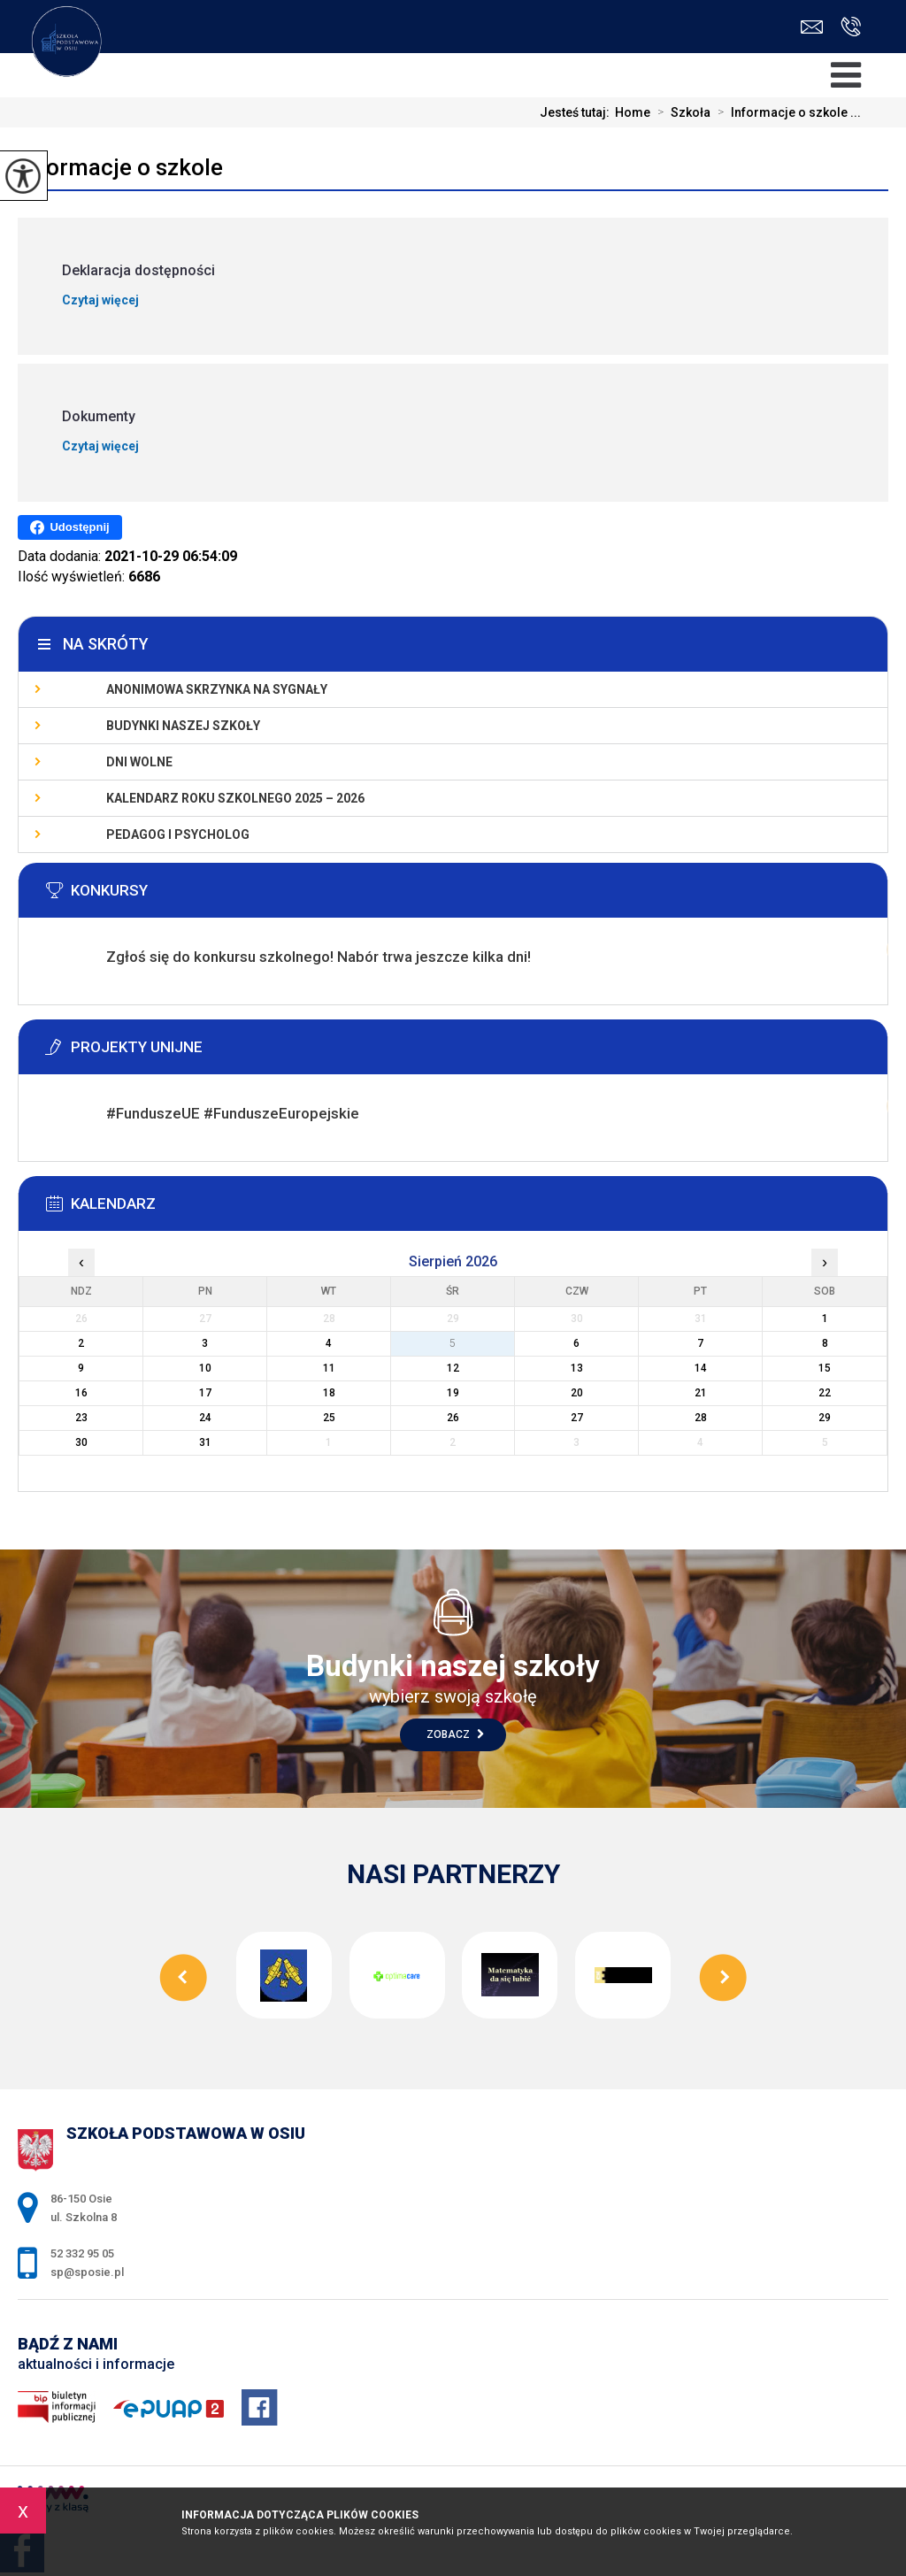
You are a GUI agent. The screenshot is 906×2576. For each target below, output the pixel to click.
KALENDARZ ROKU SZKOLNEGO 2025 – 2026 (235, 798)
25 (329, 1417)
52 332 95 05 (851, 26)
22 (824, 1393)
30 (81, 1442)
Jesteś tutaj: (577, 112)
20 (577, 1393)
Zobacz (455, 1734)
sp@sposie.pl (812, 27)
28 (701, 1417)
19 (453, 1393)
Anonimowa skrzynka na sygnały (216, 689)
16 (81, 1393)
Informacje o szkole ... (785, 112)
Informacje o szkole (120, 167)
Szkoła (680, 112)
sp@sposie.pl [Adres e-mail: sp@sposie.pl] (87, 2272)
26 (453, 1417)
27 (577, 1417)
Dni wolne (139, 762)
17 (205, 1393)
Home (632, 112)
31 (205, 1442)
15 (824, 1368)
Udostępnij (69, 527)
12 (453, 1368)
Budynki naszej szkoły (183, 726)
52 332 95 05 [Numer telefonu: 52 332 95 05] (82, 2253)
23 (81, 1417)
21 (701, 1393)
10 (205, 1368)
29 (824, 1417)
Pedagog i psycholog (178, 834)
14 (701, 1368)
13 (577, 1368)
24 (205, 1417)
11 (329, 1368)
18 (329, 1393)
